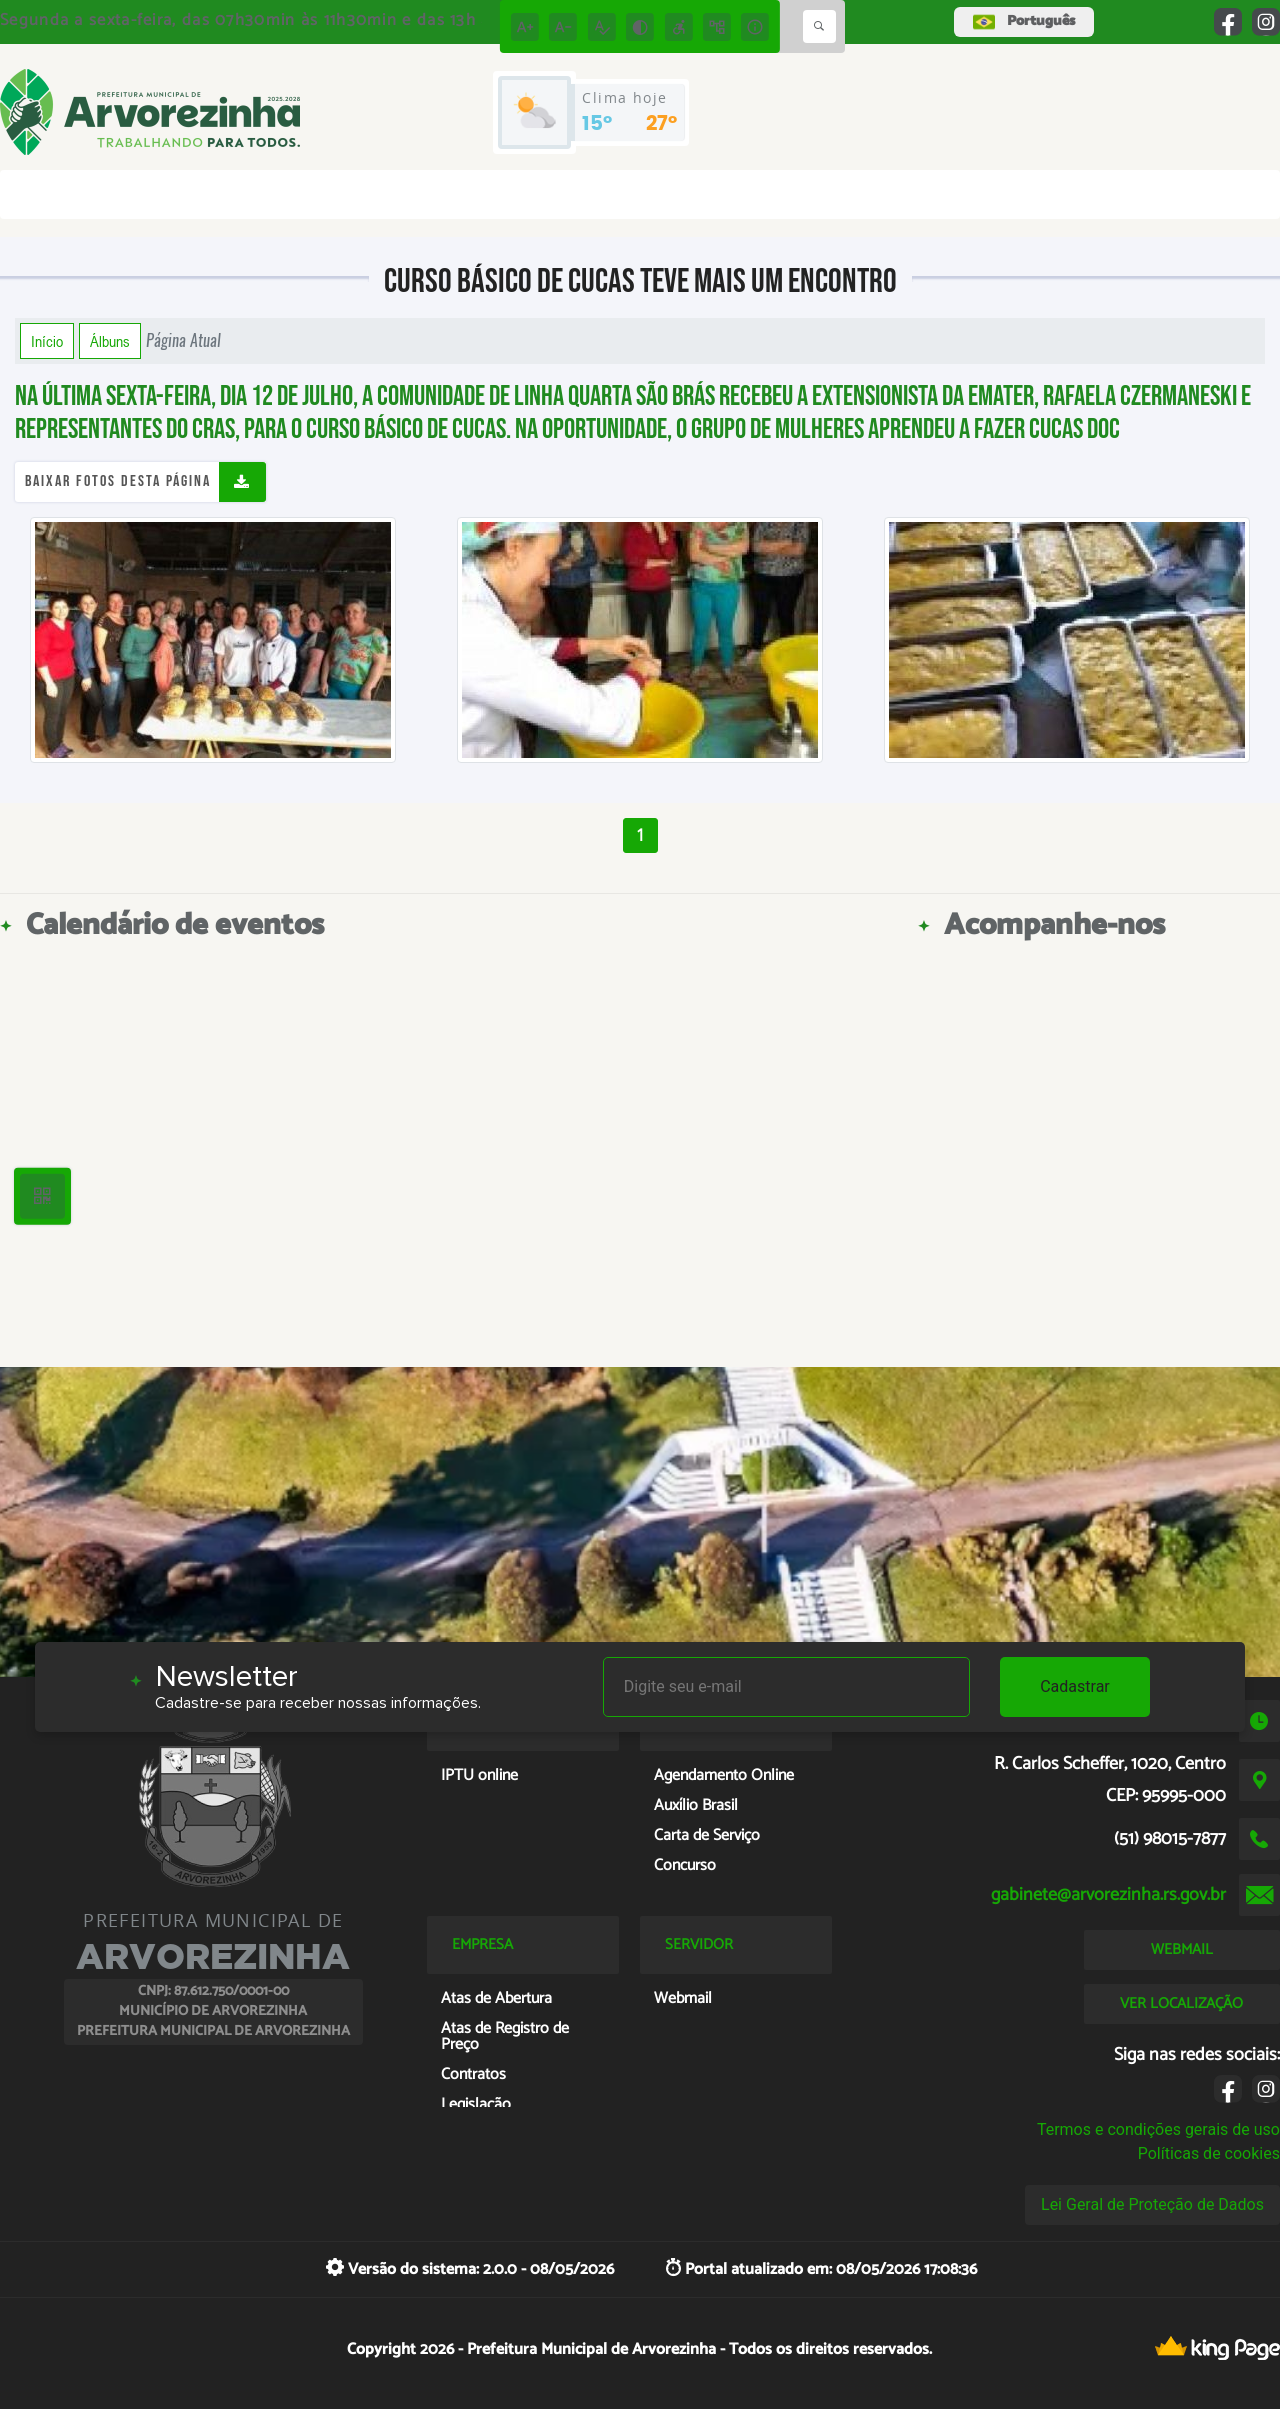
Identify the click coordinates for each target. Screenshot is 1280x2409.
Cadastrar (1075, 1686)
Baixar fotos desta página (118, 481)
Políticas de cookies (1209, 2153)
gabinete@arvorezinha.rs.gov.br (1108, 1895)
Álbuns (110, 341)
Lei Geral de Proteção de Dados (1152, 2204)
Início (47, 341)
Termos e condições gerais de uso (1158, 2129)
